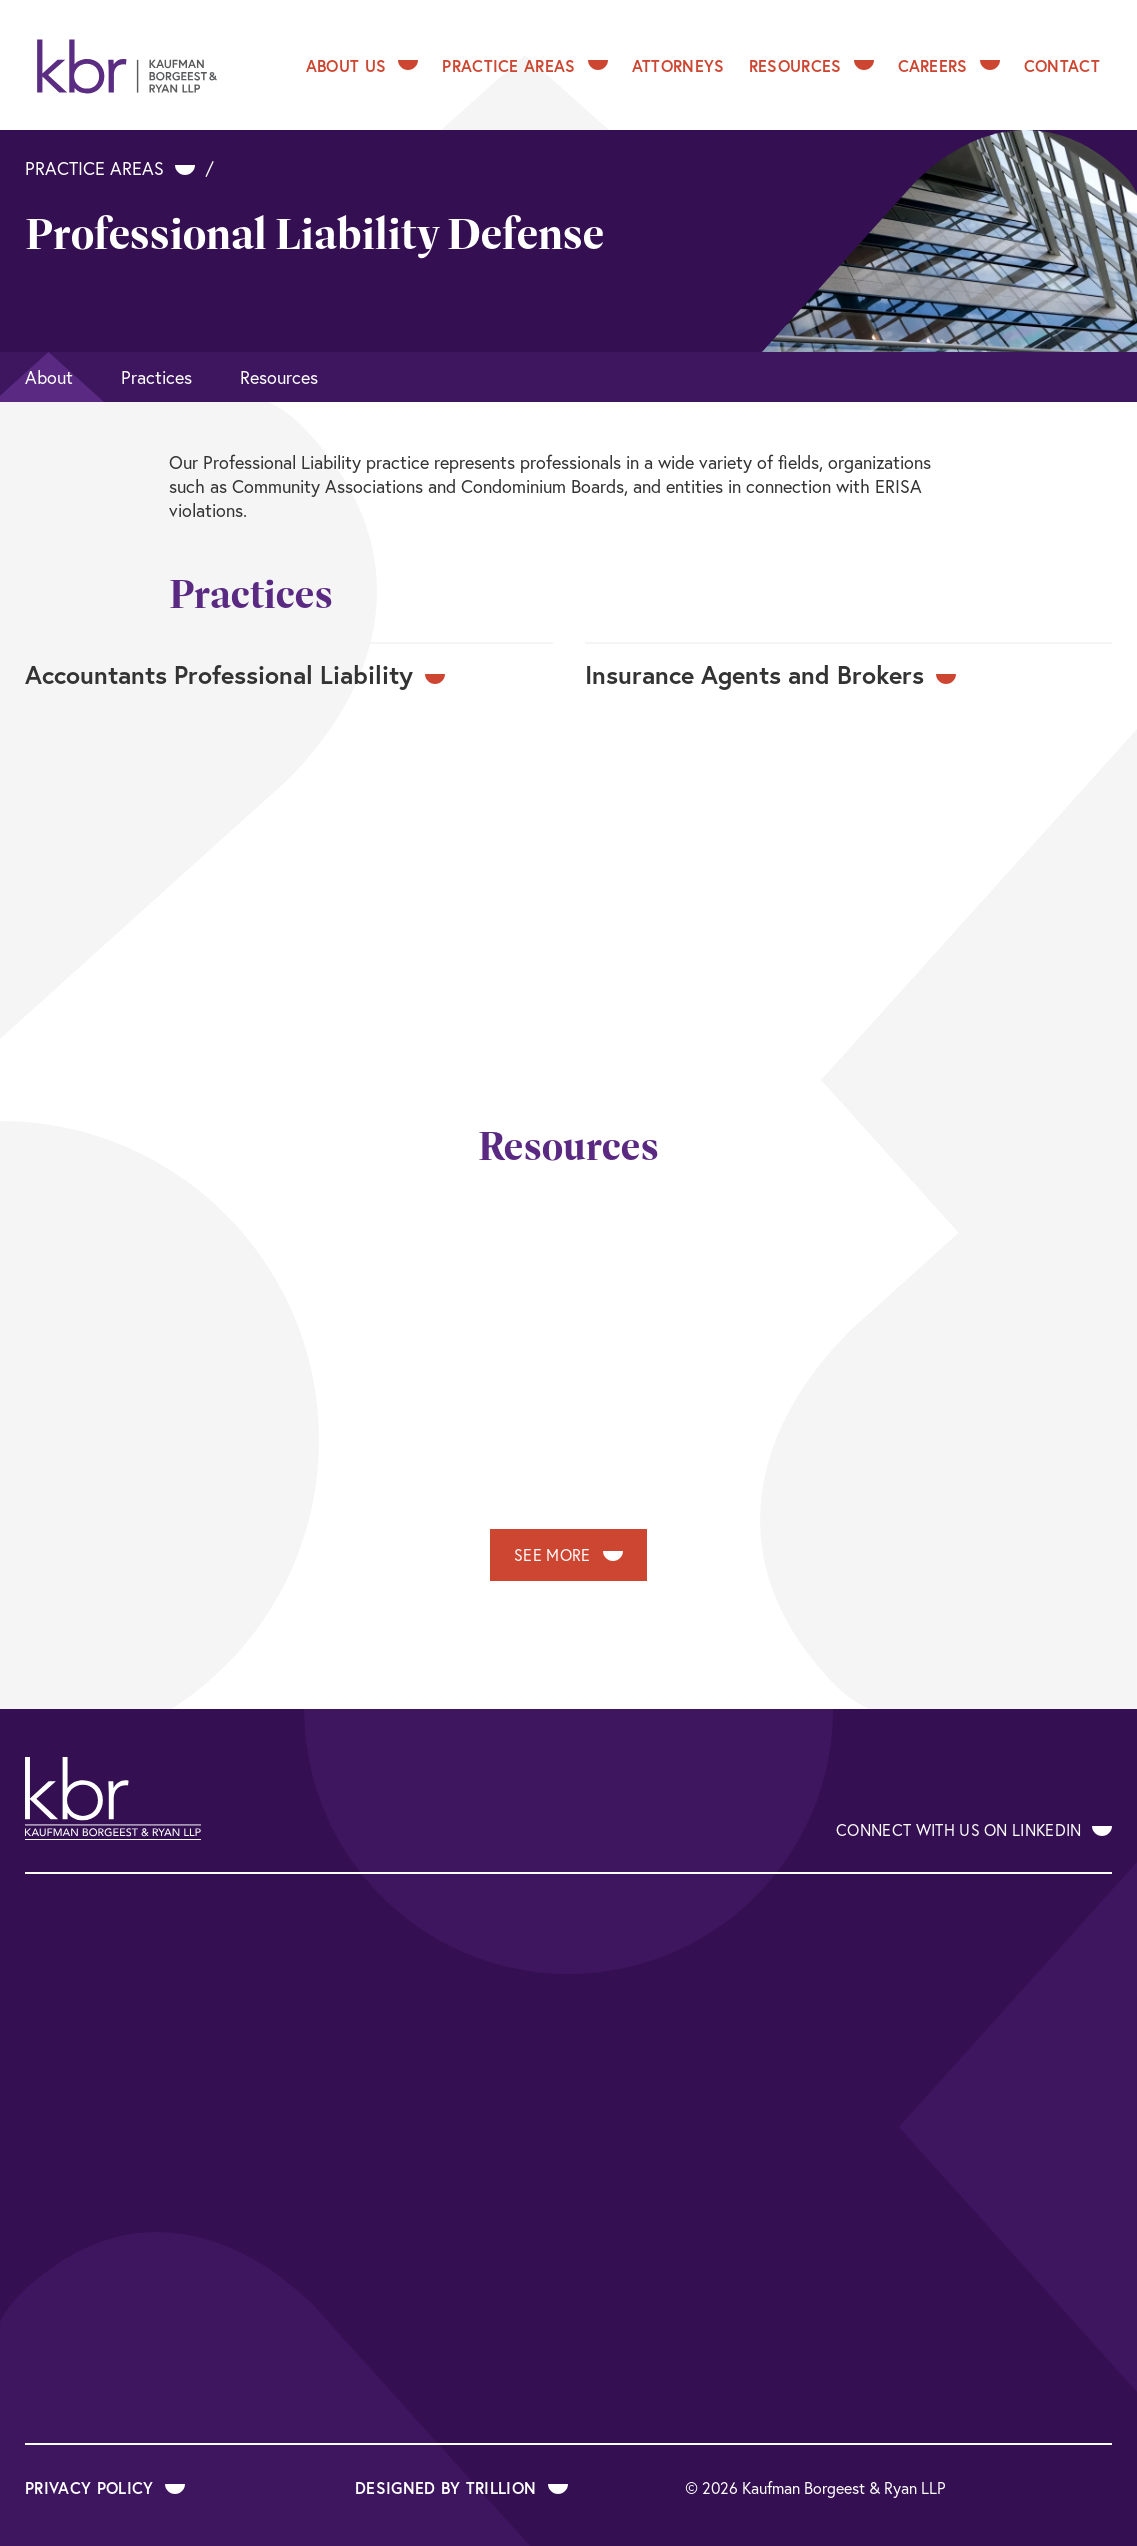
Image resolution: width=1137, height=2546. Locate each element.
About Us (362, 65)
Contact (1062, 65)
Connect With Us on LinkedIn (974, 1829)
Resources (811, 65)
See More (568, 1554)
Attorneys (678, 65)
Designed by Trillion (461, 2487)
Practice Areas (524, 65)
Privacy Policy (105, 2487)
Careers (949, 65)
